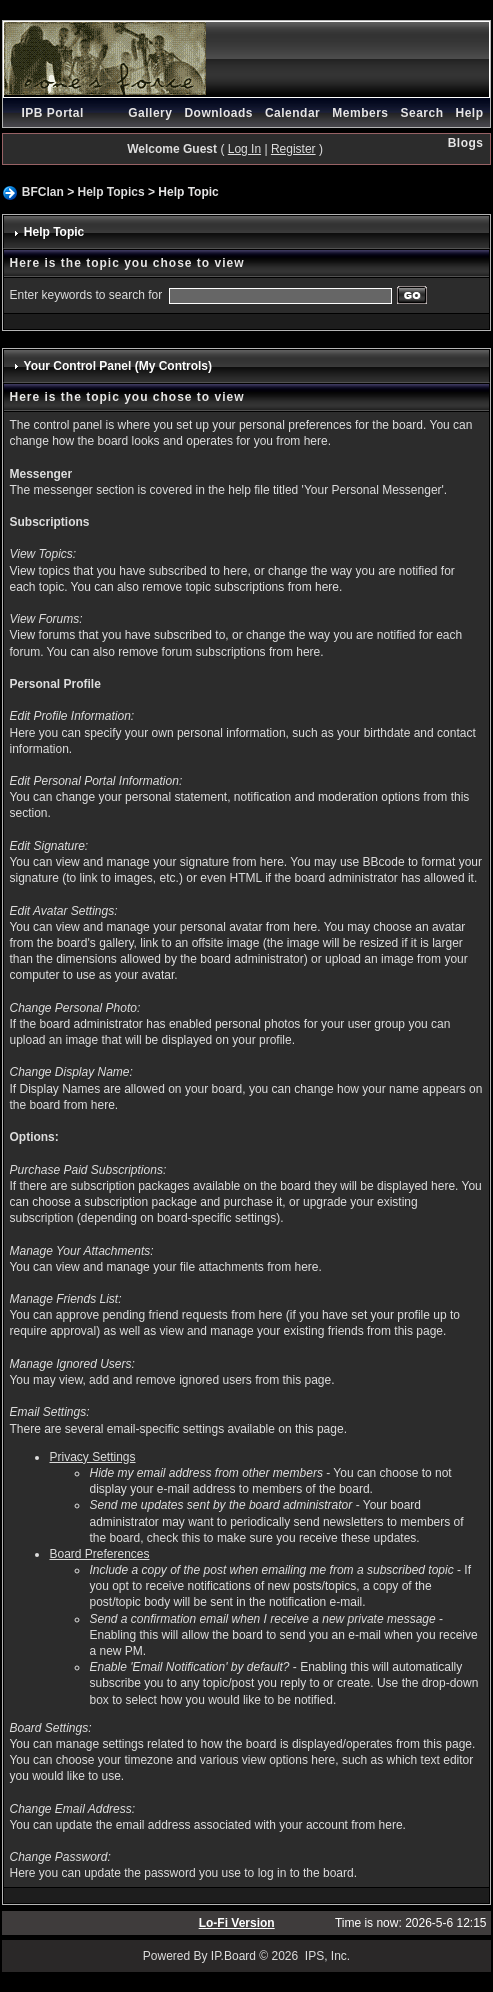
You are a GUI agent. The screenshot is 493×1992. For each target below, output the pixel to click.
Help (470, 113)
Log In (244, 149)
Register (293, 149)
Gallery (150, 113)
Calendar (292, 113)
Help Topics (111, 192)
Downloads (218, 113)
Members (360, 113)
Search (421, 113)
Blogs (466, 143)
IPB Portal (52, 113)
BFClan (43, 192)
